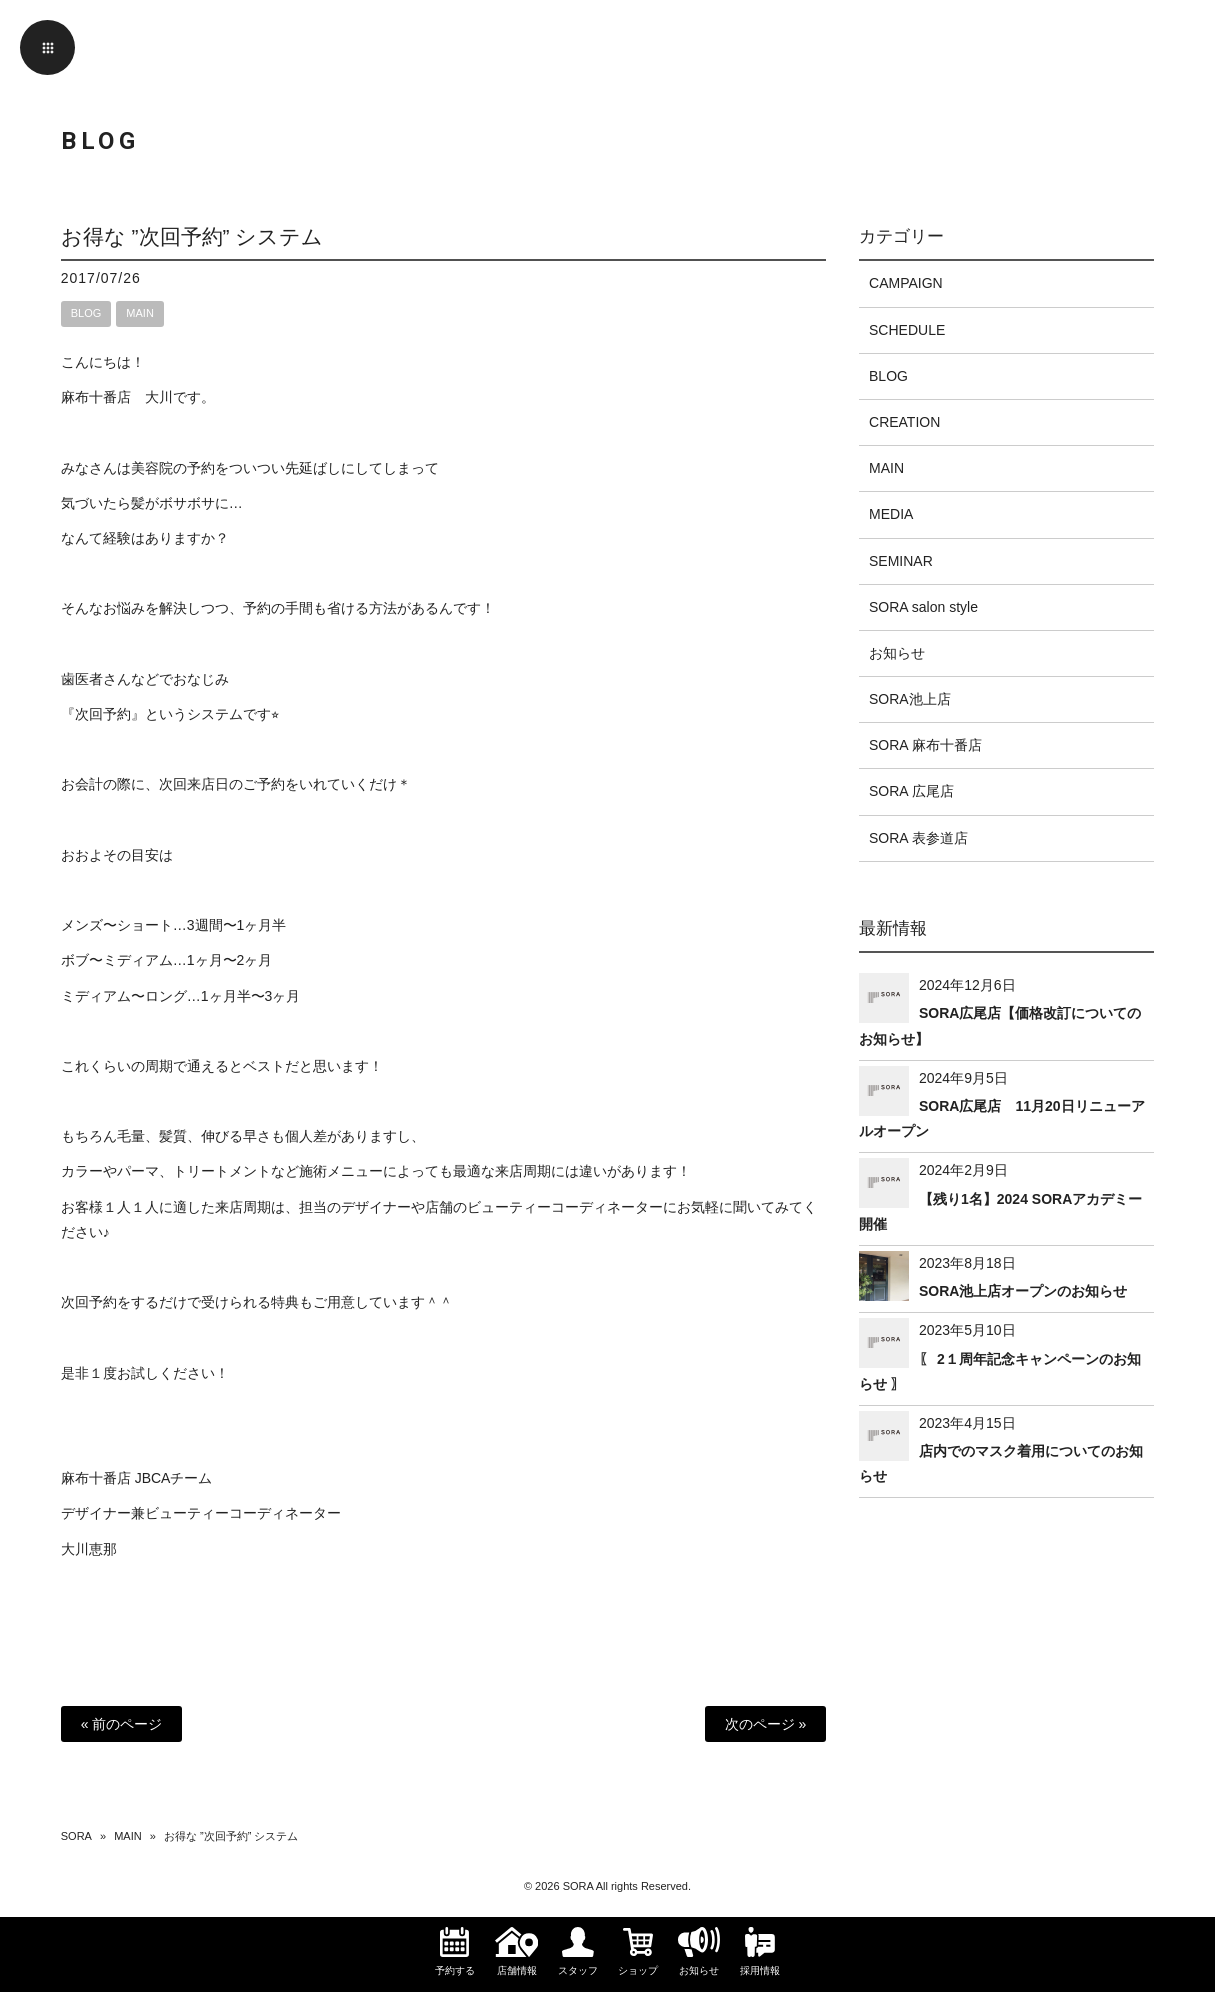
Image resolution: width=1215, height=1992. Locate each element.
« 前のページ (122, 1724)
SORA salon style (923, 607)
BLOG (86, 313)
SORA (76, 1836)
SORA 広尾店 (911, 791)
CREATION (904, 422)
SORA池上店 (910, 699)
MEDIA (891, 514)
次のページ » (766, 1724)
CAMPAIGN (906, 283)
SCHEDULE (907, 330)
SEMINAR (901, 561)
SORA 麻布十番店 (925, 745)
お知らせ (897, 653)
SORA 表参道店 (918, 838)
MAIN (140, 313)
